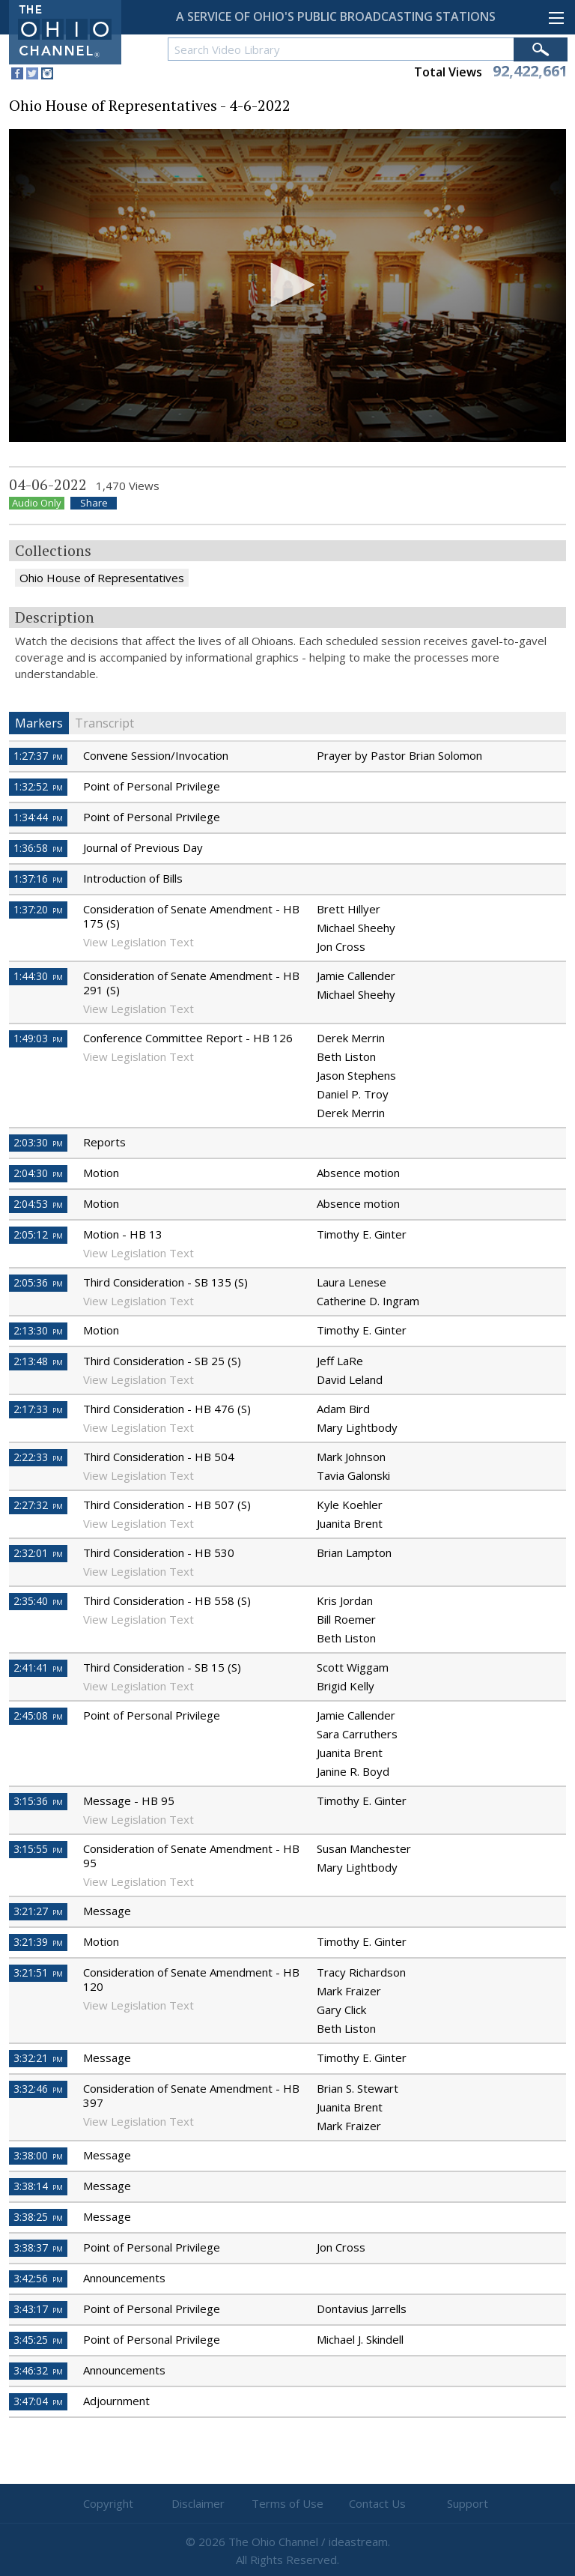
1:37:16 (38, 878)
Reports (104, 1141)
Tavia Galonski (353, 1475)
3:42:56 (38, 2278)
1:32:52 (38, 786)
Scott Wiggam (353, 1667)
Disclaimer (198, 2503)
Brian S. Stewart (357, 2088)
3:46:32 (38, 2370)
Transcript (104, 723)
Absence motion (358, 1172)
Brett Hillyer (348, 908)
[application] (287, 286)
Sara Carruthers (357, 1733)
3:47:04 (38, 2401)
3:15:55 (38, 1849)
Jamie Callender (356, 975)
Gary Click (341, 2009)
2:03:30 (38, 1142)
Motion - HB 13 (122, 1234)
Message (107, 1910)
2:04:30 (38, 1173)
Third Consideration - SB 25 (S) (162, 1360)
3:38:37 (38, 2247)
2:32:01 (38, 1553)
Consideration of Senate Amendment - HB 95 (191, 1855)
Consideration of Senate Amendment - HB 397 (191, 2095)
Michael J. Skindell (360, 2339)
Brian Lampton (354, 1552)
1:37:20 (38, 909)
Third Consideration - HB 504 (158, 1456)
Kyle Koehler (350, 1504)
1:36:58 (38, 848)
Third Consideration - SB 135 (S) (165, 1282)
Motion (101, 1172)
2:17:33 (38, 1409)
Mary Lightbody (357, 1427)
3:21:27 (38, 1911)
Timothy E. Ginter (362, 1234)
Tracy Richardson (361, 1972)
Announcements (124, 2277)
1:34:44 (38, 817)
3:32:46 (38, 2088)
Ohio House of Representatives (101, 577)
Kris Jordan (345, 1600)
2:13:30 (38, 1330)
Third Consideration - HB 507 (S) (167, 1504)
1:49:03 (38, 1038)
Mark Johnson (351, 1456)
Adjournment (116, 2400)
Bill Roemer (346, 1619)
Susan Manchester (364, 1848)
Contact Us (377, 2503)
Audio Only (36, 503)
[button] (287, 285)
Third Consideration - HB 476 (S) (167, 1408)
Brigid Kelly (345, 1685)
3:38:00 (38, 2155)
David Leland (350, 1379)
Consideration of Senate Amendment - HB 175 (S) (191, 916)
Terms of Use (287, 2503)
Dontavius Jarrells (362, 2308)
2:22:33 (38, 1457)
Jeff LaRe (340, 1360)
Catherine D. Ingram (368, 1300)
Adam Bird (343, 1408)
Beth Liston (346, 1056)
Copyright (108, 2503)
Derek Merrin (351, 1037)
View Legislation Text (138, 941)
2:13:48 (38, 1361)
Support (467, 2503)
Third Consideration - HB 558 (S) (167, 1600)
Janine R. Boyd (353, 1771)
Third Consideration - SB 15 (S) (162, 1667)
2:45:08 (38, 1715)
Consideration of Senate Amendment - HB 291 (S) (191, 982)
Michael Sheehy (356, 927)
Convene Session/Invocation (155, 755)
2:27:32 (38, 1505)
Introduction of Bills (133, 878)
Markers (39, 723)
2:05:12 (38, 1234)
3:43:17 (38, 2309)
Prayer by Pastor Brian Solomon (399, 755)
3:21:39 (38, 1942)
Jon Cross (341, 946)
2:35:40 (38, 1601)
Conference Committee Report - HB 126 (188, 1037)
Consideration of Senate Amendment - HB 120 (191, 1979)
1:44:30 (38, 976)
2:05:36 (38, 1282)
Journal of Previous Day (143, 847)
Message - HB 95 (128, 1800)
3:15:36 (38, 1801)
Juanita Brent (350, 1523)
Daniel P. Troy (353, 1093)
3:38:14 (38, 2186)
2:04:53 (38, 1204)
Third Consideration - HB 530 (158, 1552)
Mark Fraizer (349, 1990)
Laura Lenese (351, 1282)
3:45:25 (38, 2339)
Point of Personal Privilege (151, 785)
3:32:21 (38, 2058)
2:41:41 (38, 1667)
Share (94, 503)
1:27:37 (38, 756)
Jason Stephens (356, 1075)
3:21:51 (38, 1972)
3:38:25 (38, 2217)
